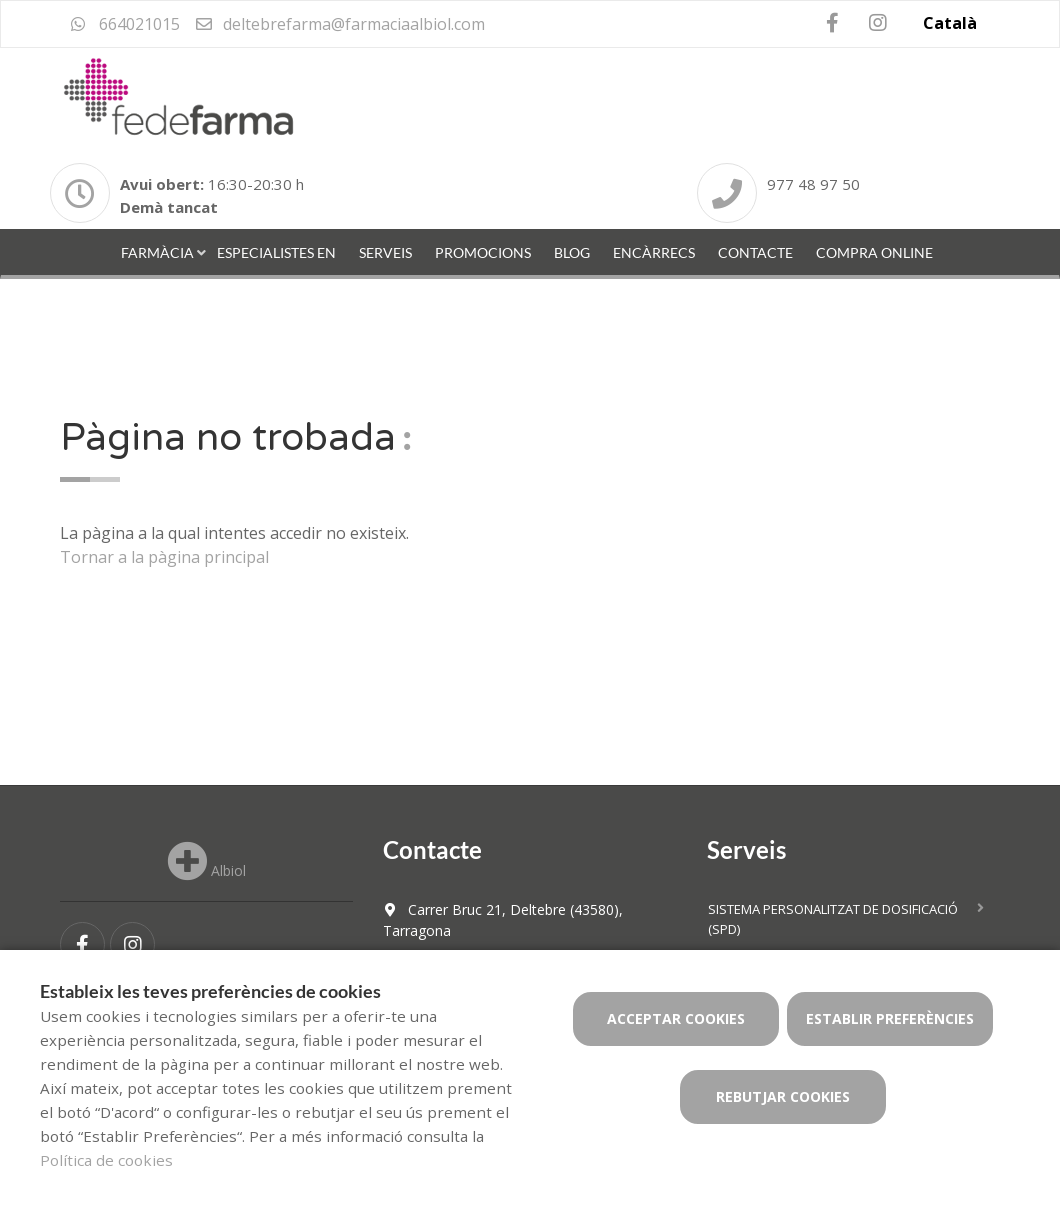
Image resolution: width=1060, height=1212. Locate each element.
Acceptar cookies (676, 1018)
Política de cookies (106, 1160)
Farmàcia (157, 252)
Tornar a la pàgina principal (164, 557)
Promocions (483, 252)
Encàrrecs (654, 252)
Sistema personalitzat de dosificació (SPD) (833, 919)
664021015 (125, 24)
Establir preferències (890, 1018)
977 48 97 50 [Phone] (813, 184)
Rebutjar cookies (783, 1096)
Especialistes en (276, 252)
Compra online (874, 252)
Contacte (755, 252)
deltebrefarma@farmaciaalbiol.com (339, 24)
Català (950, 23)
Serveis (385, 252)
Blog (572, 252)
